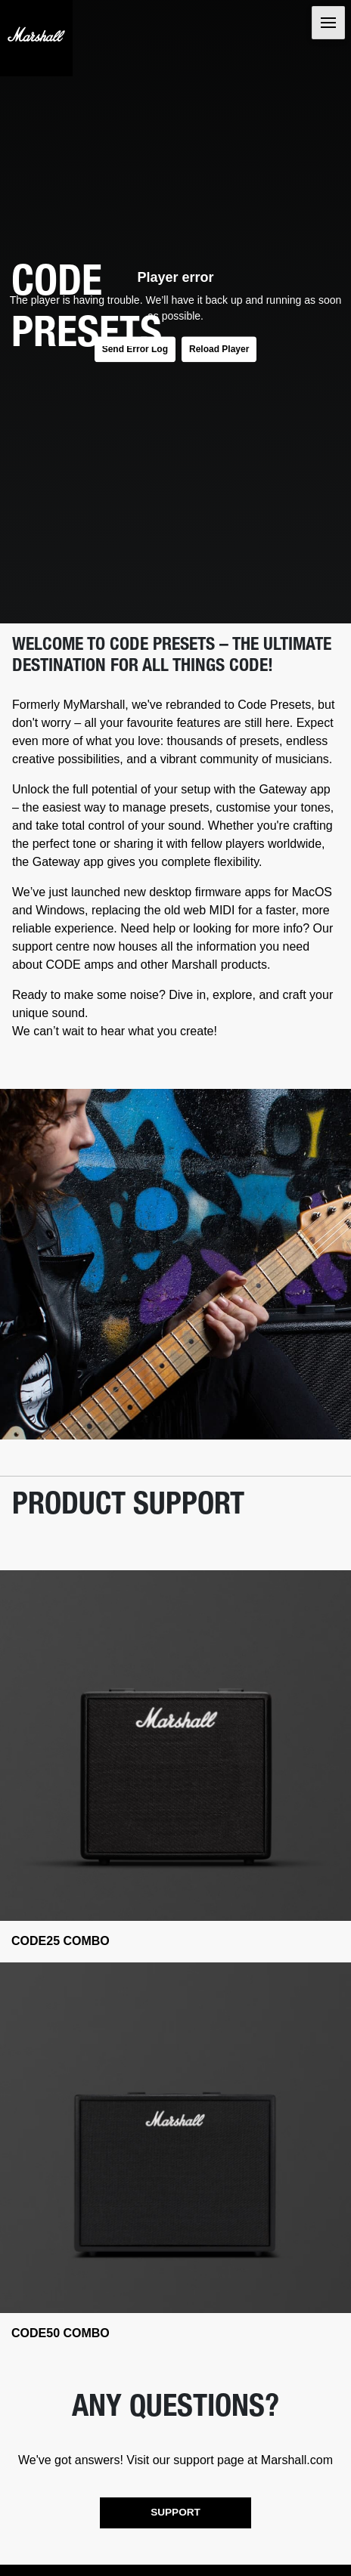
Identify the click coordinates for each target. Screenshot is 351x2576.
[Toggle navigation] (328, 22)
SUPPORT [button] (175, 2512)
